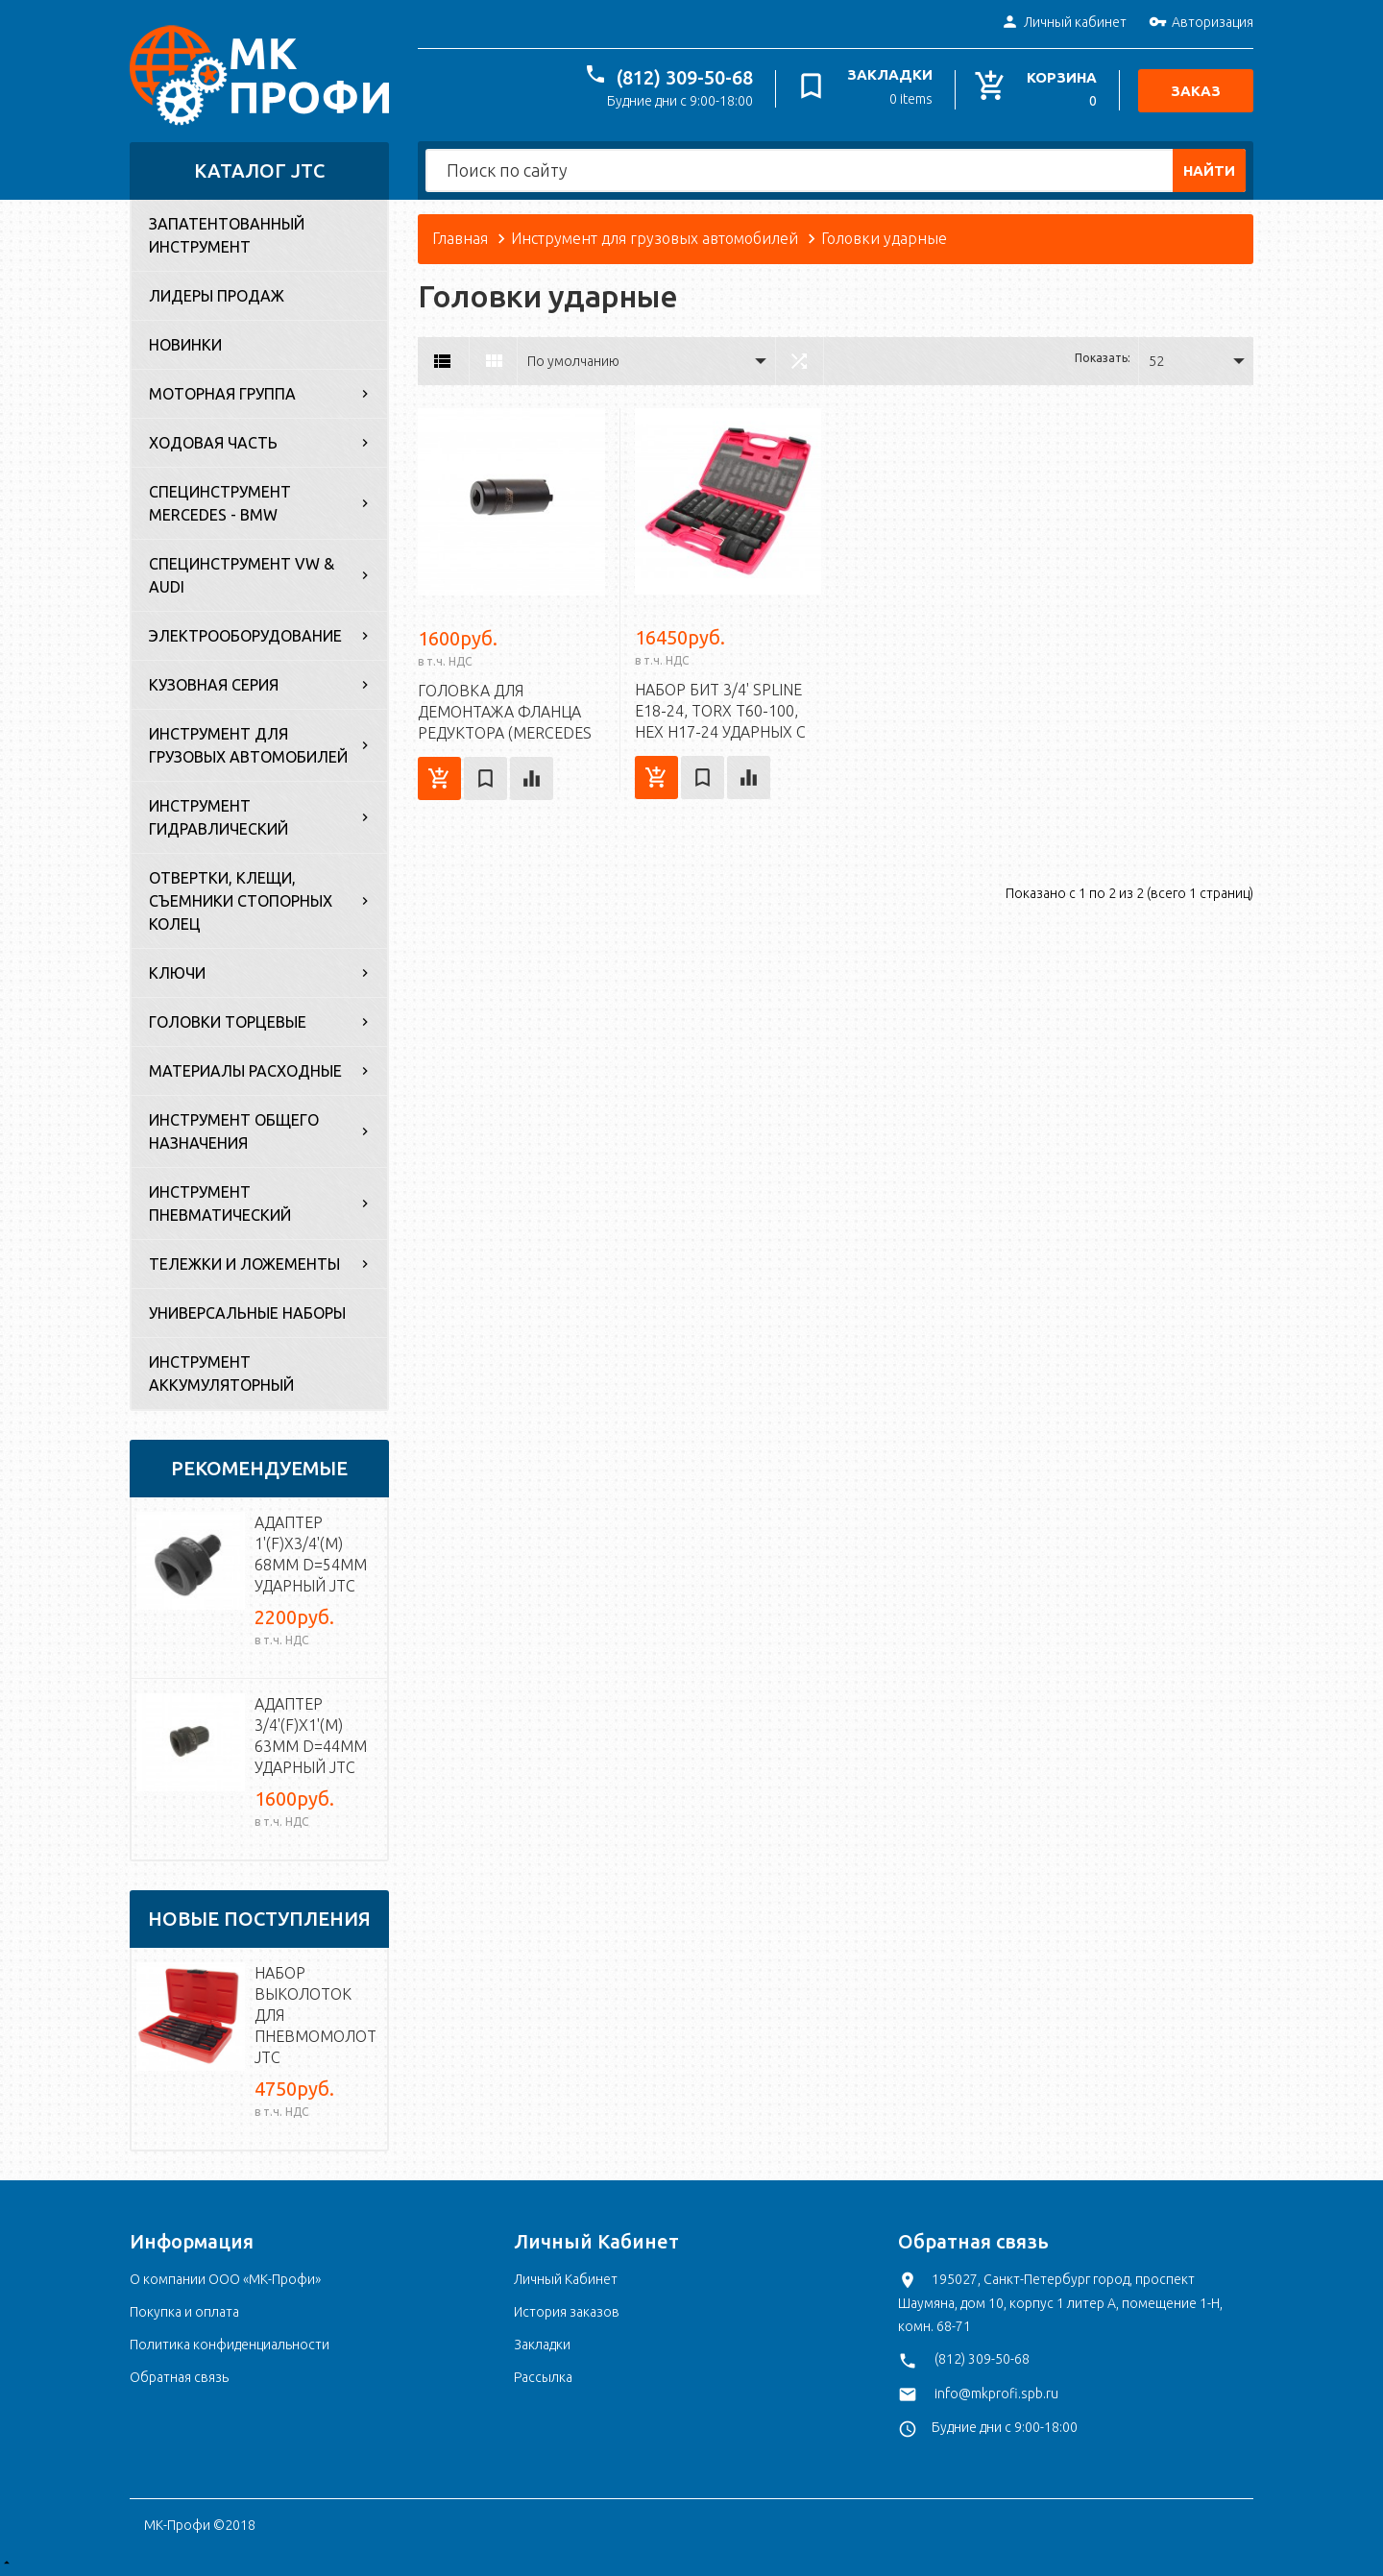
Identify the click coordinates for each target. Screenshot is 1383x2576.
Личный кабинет (1064, 23)
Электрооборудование (245, 635)
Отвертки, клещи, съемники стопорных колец (240, 901)
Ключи (177, 973)
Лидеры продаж (216, 295)
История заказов (566, 2312)
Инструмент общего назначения (234, 1131)
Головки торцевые (227, 1022)
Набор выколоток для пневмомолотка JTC (316, 2015)
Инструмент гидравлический (218, 817)
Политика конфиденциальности (229, 2344)
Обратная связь (179, 2377)
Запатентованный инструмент (226, 235)
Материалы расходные (245, 1071)
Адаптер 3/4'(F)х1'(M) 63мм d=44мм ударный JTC (311, 1735)
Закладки (542, 2344)
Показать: (1102, 358)
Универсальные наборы (247, 1313)
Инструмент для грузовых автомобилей (248, 745)
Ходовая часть (213, 442)
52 (1156, 361)
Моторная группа (222, 393)
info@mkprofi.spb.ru (996, 2393)
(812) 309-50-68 (685, 77)
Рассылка (543, 2377)
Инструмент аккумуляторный (221, 1373)
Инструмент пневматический (220, 1203)
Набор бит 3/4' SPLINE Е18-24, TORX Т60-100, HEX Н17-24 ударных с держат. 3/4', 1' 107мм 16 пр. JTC (720, 732)
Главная (460, 238)
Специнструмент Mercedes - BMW (220, 503)
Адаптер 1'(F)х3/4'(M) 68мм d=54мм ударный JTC (311, 1554)
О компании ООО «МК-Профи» (225, 2279)
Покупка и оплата (184, 2312)
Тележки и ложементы (244, 1264)
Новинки (185, 344)
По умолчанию (573, 361)
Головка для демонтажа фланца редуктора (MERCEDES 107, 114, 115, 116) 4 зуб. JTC (507, 733)
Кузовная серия (214, 684)
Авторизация (1201, 23)
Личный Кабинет (566, 2279)
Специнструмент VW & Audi (241, 575)
